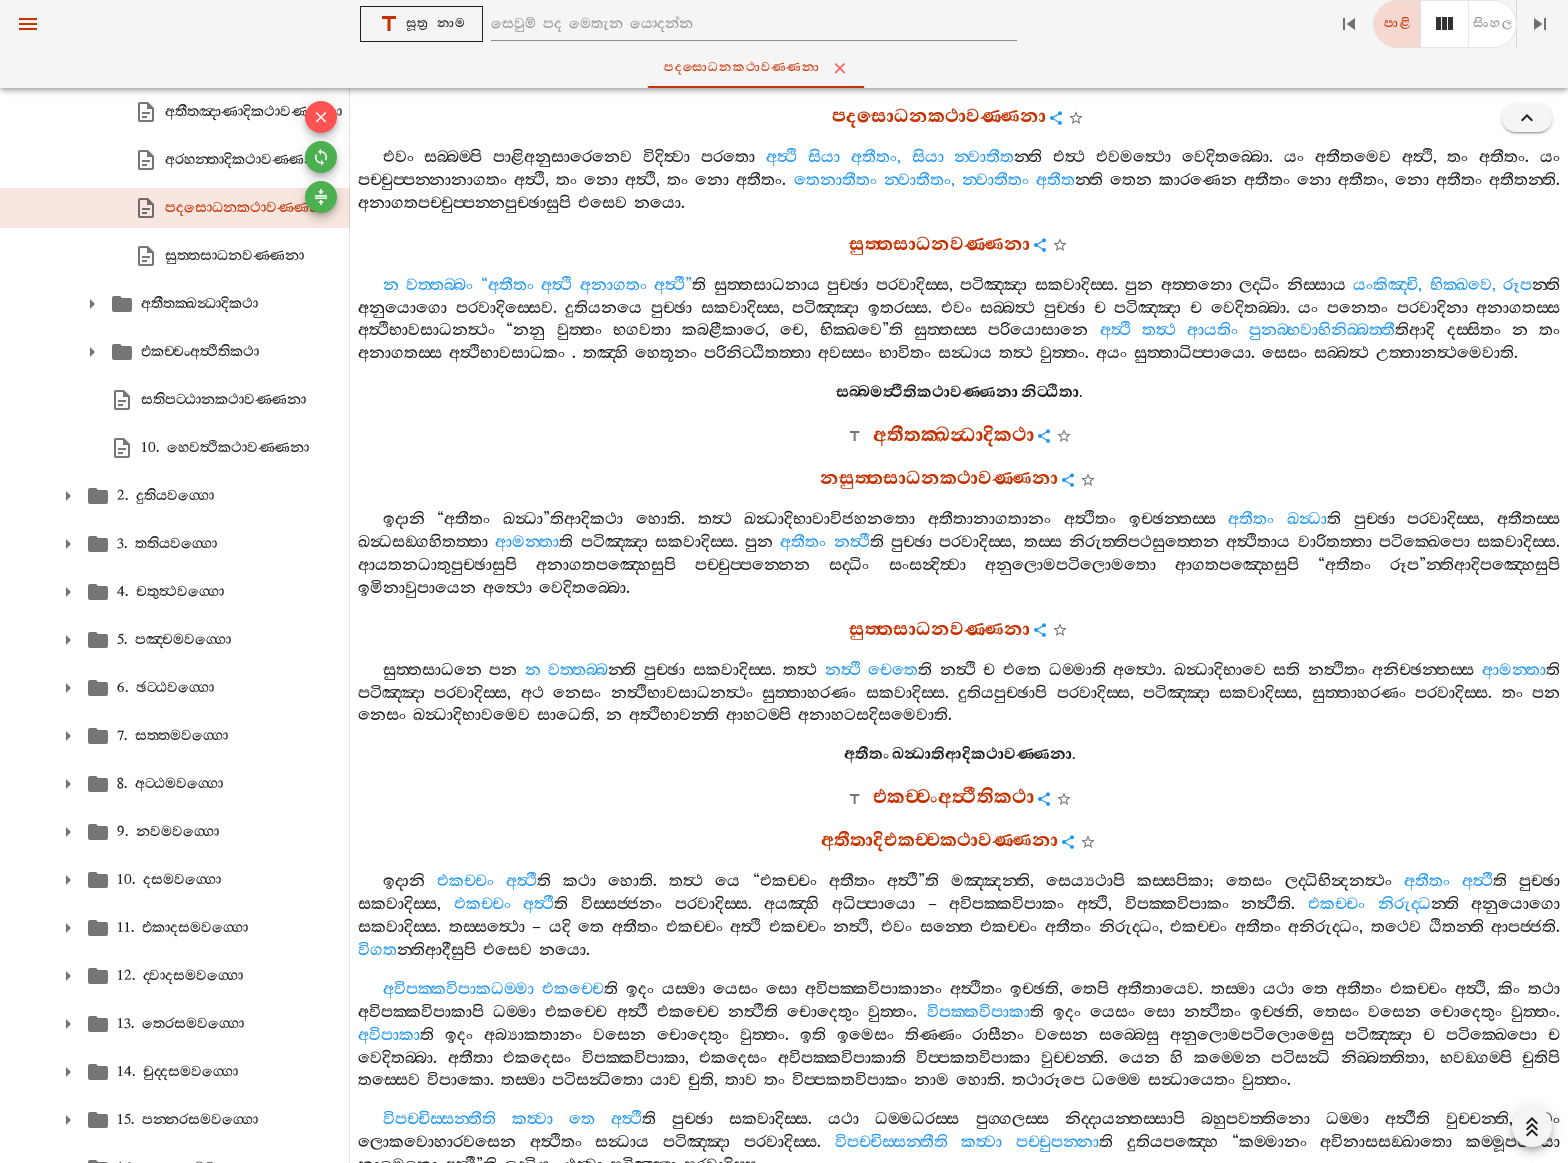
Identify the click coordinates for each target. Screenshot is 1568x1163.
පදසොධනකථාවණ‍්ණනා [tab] (788, 68)
